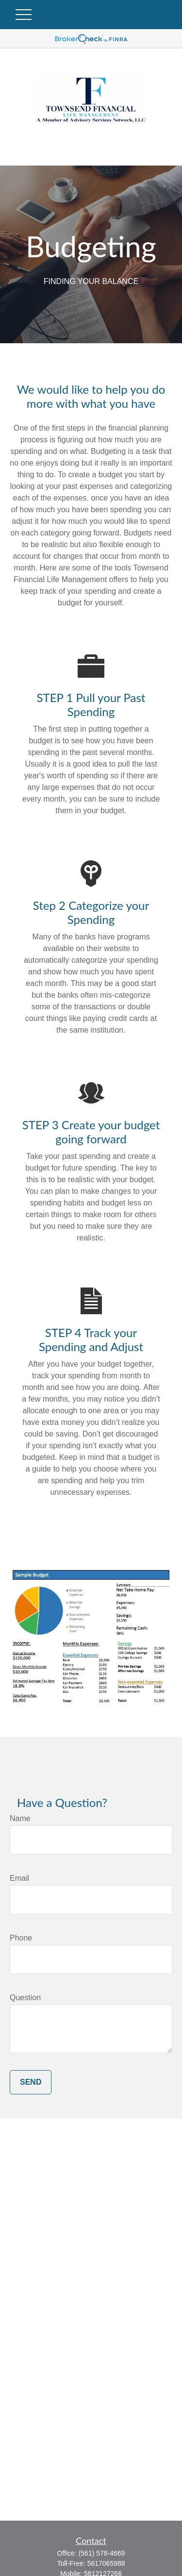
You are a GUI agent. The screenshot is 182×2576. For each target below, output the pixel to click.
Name (20, 1818)
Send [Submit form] (30, 2082)
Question (25, 1997)
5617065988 (106, 2563)
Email (19, 1878)
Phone (21, 1938)
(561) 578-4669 (102, 2553)
